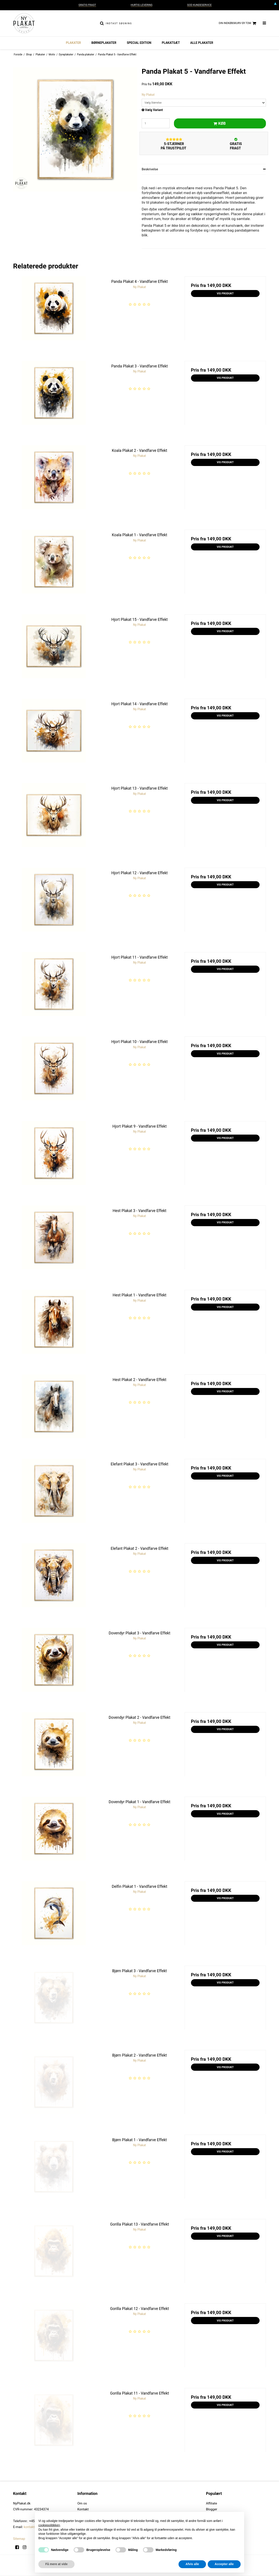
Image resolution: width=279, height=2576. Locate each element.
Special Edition (139, 42)
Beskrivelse (150, 169)
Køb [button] (219, 123)
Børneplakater (103, 42)
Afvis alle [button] (192, 2564)
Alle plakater (201, 42)
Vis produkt (225, 293)
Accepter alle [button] (224, 2564)
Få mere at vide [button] (56, 2564)
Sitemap (19, 2539)
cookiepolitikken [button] (49, 2525)
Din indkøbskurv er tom (238, 23)
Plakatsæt (171, 42)
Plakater (73, 42)
